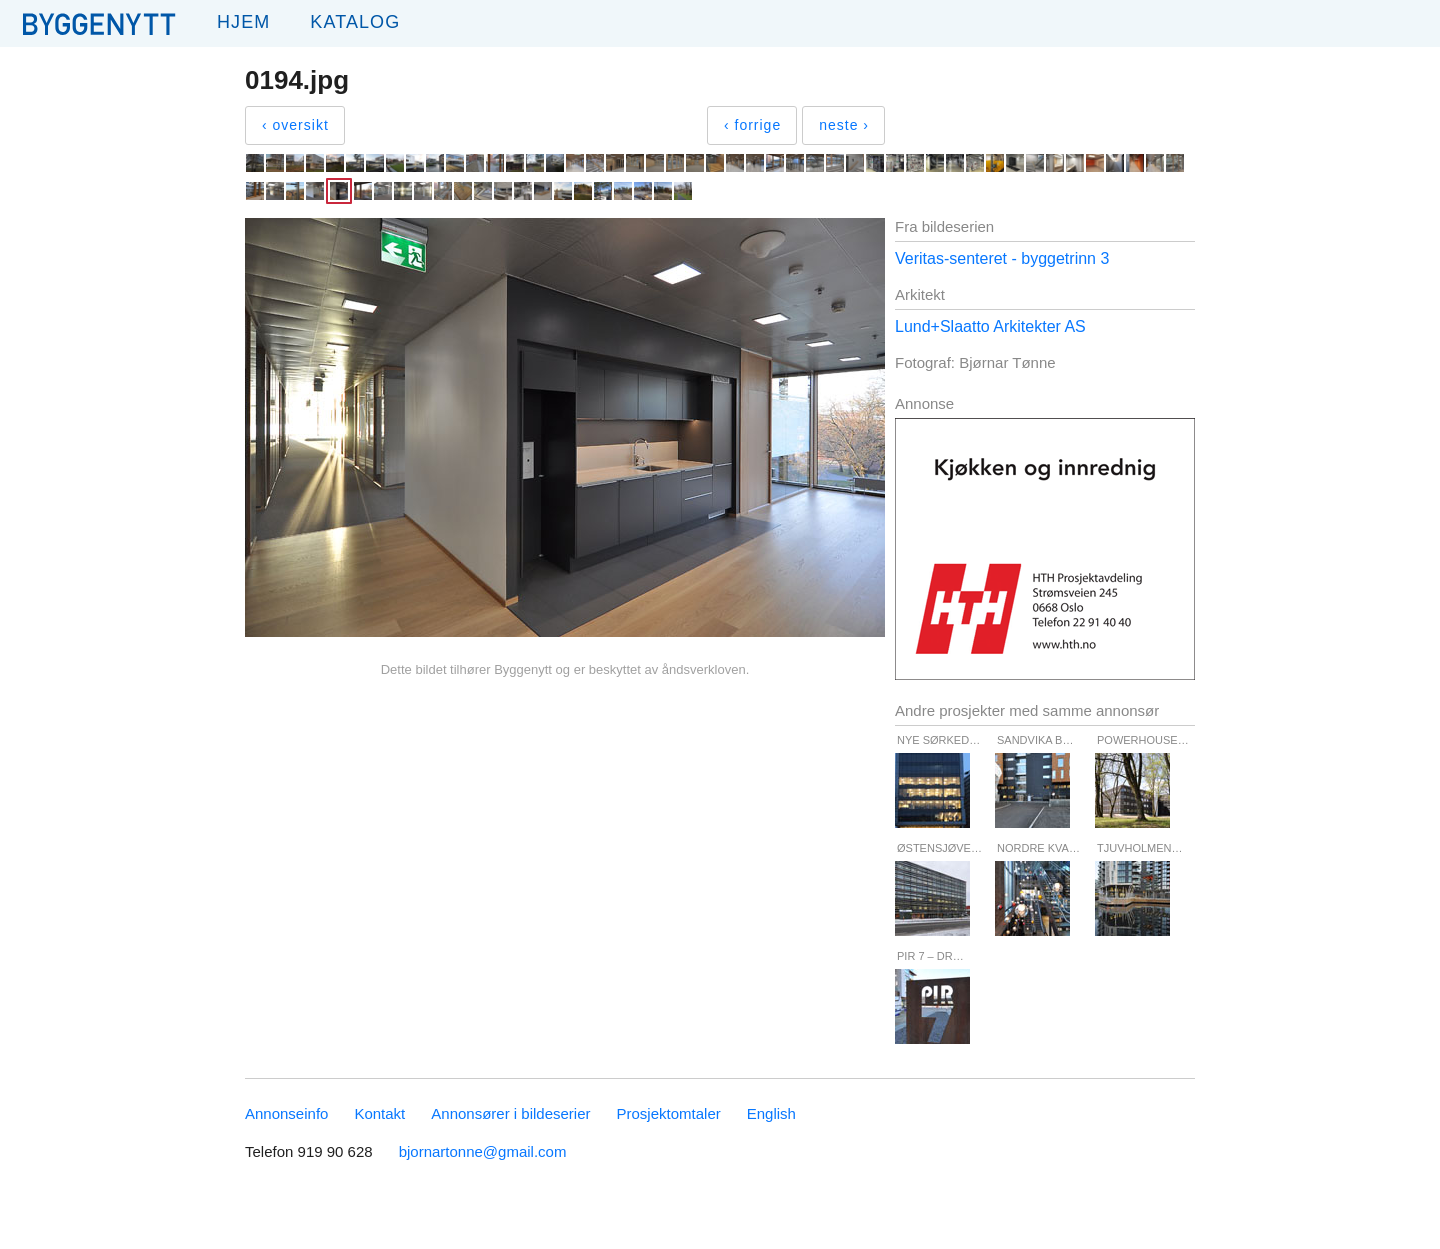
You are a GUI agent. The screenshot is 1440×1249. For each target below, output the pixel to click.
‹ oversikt (295, 125)
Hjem (243, 22)
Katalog (355, 22)
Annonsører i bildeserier (510, 1113)
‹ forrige (752, 125)
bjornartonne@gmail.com (483, 1151)
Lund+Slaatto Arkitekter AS (990, 326)
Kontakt (379, 1113)
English (771, 1113)
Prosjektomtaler (669, 1113)
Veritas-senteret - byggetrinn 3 (1002, 258)
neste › (844, 125)
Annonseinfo (286, 1113)
